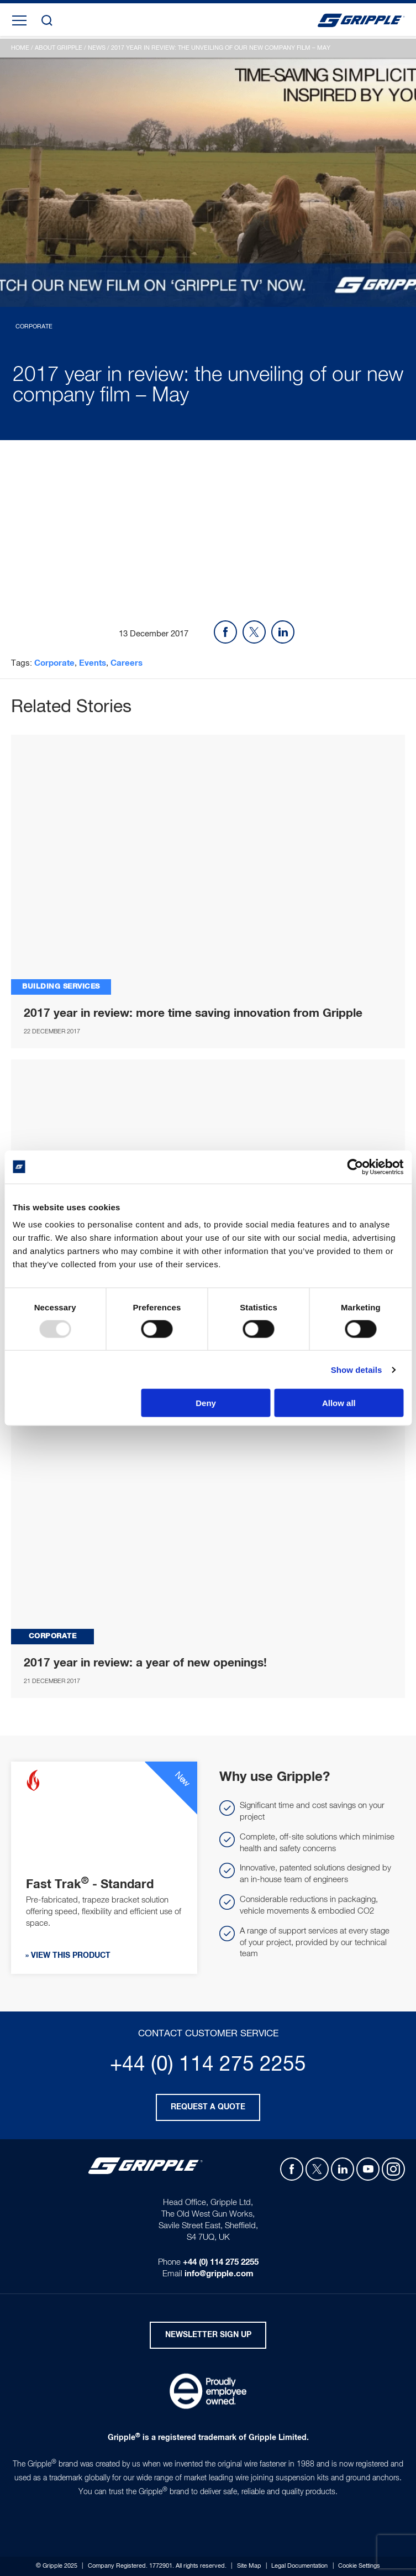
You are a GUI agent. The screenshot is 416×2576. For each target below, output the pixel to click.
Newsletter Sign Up (208, 2335)
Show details (356, 1369)
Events (92, 663)
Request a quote (208, 2107)
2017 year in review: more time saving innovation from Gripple (193, 1013)
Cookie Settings (359, 2566)
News (97, 48)
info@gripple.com (219, 2274)
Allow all (339, 1403)
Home (20, 48)
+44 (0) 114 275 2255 (208, 2065)
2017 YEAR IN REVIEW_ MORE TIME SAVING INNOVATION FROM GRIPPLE (208, 865)
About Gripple (58, 48)
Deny (206, 1403)
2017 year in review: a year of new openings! (145, 1663)
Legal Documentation (299, 2566)
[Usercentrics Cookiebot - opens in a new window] (355, 1166)
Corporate (54, 663)
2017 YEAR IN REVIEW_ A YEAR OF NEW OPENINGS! (208, 1514)
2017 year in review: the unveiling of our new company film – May (220, 48)
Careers (126, 663)
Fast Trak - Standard (90, 1885)
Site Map (249, 2566)
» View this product (67, 1956)
